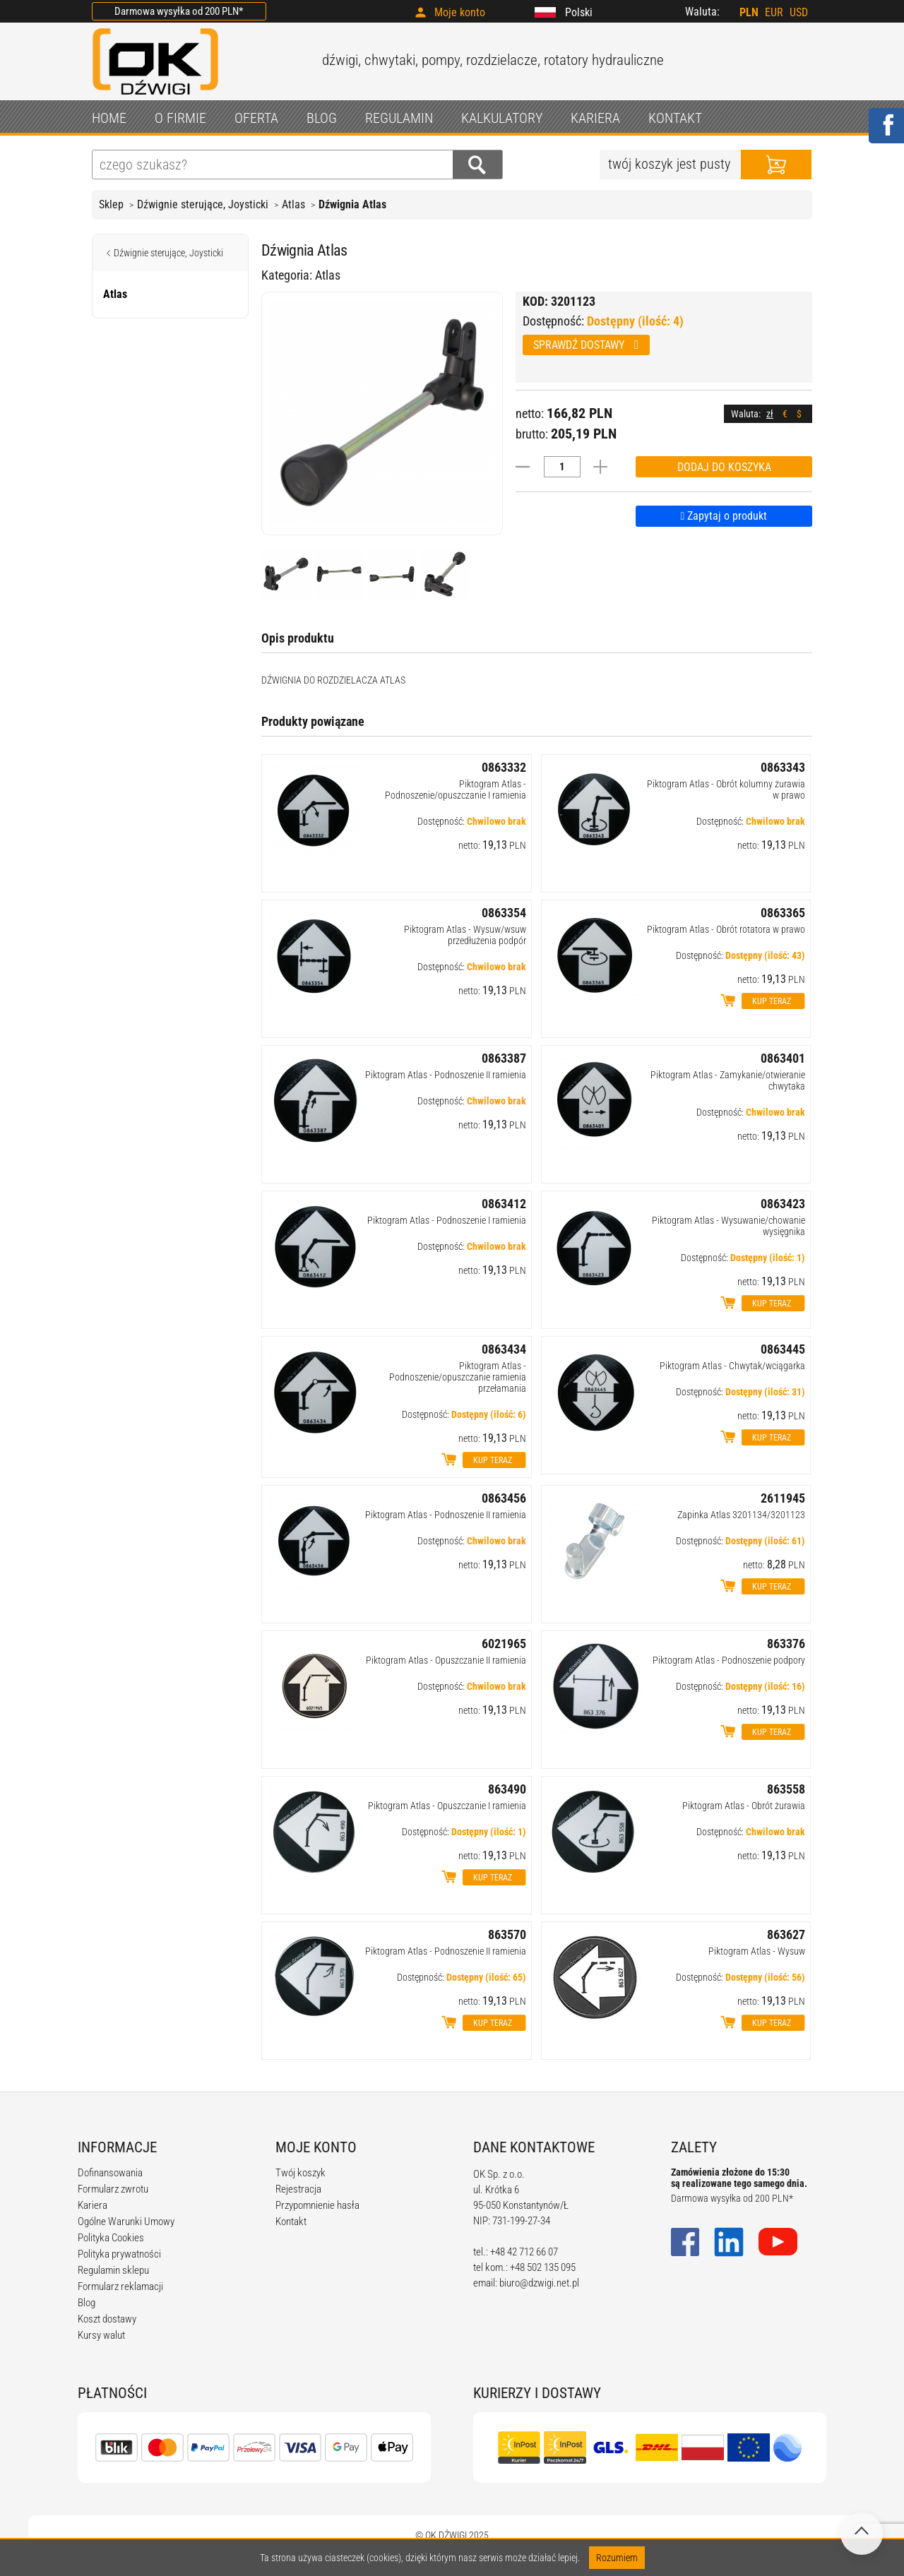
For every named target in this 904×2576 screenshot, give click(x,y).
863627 (786, 1934)
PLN (749, 12)
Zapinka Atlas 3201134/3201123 (741, 1514)
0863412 (504, 1203)
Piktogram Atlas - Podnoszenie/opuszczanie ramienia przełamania (457, 1377)
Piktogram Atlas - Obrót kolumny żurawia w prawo (726, 789)
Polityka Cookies (111, 2237)
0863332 (504, 767)
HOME (109, 117)
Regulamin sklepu (113, 2270)
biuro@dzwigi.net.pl (539, 2283)
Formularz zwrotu (113, 2189)
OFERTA (256, 117)
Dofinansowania (110, 2172)
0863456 (504, 1498)
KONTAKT (675, 117)
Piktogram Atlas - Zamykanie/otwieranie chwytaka (727, 1080)
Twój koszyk (300, 2172)
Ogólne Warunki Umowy (126, 2221)
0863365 (783, 912)
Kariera (92, 2205)
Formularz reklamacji (120, 2286)
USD (799, 12)
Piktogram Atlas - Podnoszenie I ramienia (446, 1220)
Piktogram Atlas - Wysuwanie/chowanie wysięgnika (728, 1226)
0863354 (504, 912)
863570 (507, 1934)
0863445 (783, 1349)
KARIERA (595, 117)
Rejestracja (298, 2189)
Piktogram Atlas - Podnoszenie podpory (729, 1660)
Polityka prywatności (119, 2254)
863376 (786, 1643)
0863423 (783, 1203)
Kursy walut (101, 2335)
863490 (507, 1789)
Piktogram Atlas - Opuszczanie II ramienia (446, 1660)
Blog (86, 2302)
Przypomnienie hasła (317, 2205)
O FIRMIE (180, 117)
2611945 (783, 1498)
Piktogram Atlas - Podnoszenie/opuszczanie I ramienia (455, 789)
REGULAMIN (399, 117)
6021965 (504, 1643)
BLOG (322, 117)
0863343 (783, 767)
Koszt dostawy (107, 2319)
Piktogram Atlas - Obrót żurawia (743, 1805)
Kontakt (291, 2221)
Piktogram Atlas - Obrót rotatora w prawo (726, 929)
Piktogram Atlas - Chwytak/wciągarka (732, 1365)
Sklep (111, 204)
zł (769, 413)
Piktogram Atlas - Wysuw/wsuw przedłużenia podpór (465, 935)
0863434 (504, 1349)
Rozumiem (617, 2557)
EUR (774, 12)
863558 (786, 1789)
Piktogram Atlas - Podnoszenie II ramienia (445, 1074)
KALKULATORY (501, 117)
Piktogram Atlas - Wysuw (756, 1951)
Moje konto (459, 12)
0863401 (783, 1058)
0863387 (504, 1058)
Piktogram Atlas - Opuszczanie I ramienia (447, 1805)
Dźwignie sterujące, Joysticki (202, 204)
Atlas (293, 204)
